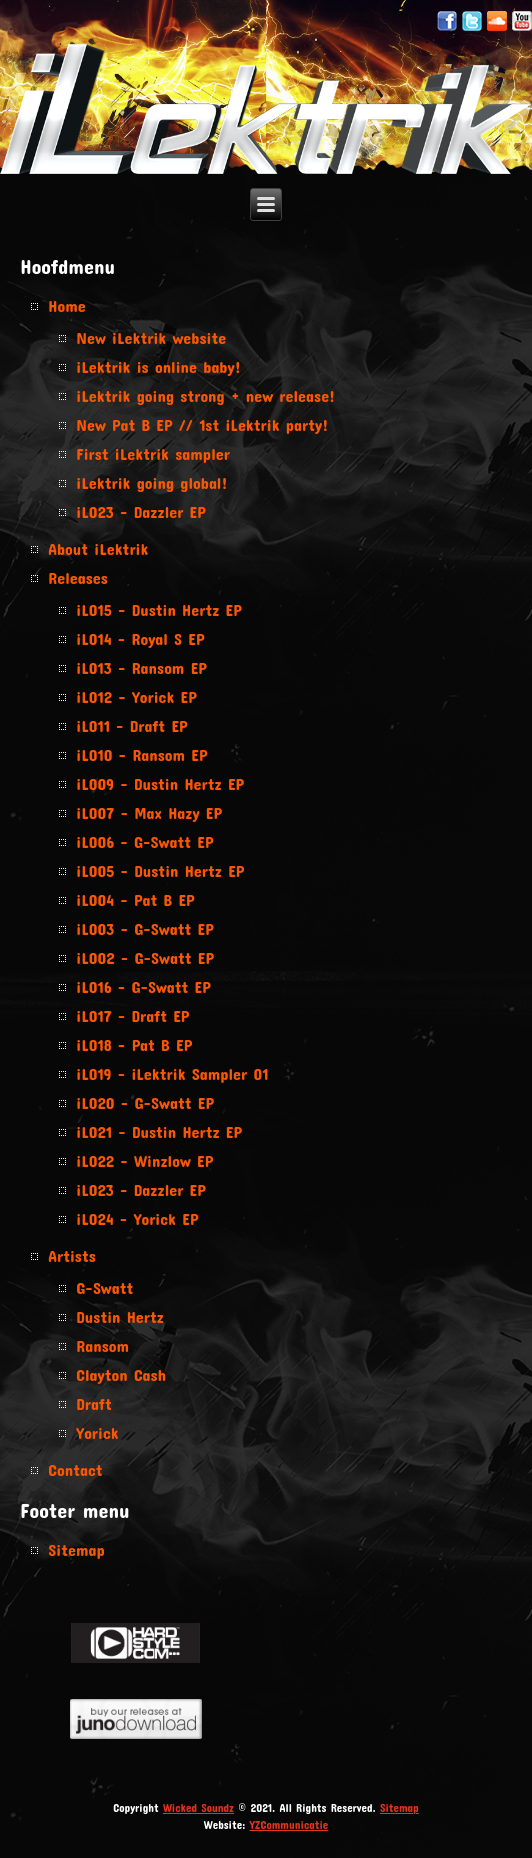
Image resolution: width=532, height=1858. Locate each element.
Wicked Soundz (198, 1807)
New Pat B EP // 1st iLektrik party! (202, 424)
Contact (75, 1469)
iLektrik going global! (151, 482)
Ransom (102, 1345)
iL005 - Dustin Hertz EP (160, 870)
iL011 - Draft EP (131, 725)
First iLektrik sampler (153, 453)
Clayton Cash (120, 1374)
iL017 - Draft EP (132, 1015)
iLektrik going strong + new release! (205, 395)
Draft (93, 1403)
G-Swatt (104, 1287)
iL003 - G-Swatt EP (144, 928)
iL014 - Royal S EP (140, 638)
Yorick (97, 1432)
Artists (72, 1255)
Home (66, 305)
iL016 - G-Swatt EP (143, 986)
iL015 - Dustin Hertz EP (158, 609)
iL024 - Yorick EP (137, 1218)
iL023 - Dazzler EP (140, 511)
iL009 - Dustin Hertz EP (160, 783)
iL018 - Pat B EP (134, 1044)
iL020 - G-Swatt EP (145, 1102)
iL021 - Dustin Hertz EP (159, 1131)
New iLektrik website (151, 337)
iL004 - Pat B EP (135, 899)
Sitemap (76, 1549)
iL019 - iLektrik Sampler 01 (172, 1073)
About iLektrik (98, 548)
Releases (78, 577)
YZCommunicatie (289, 1824)
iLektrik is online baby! (158, 366)
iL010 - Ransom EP (141, 754)
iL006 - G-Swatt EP (144, 841)
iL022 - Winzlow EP (144, 1160)
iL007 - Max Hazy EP (149, 812)
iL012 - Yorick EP (136, 696)
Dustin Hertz (120, 1316)
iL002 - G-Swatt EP (145, 957)
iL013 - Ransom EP (141, 667)
